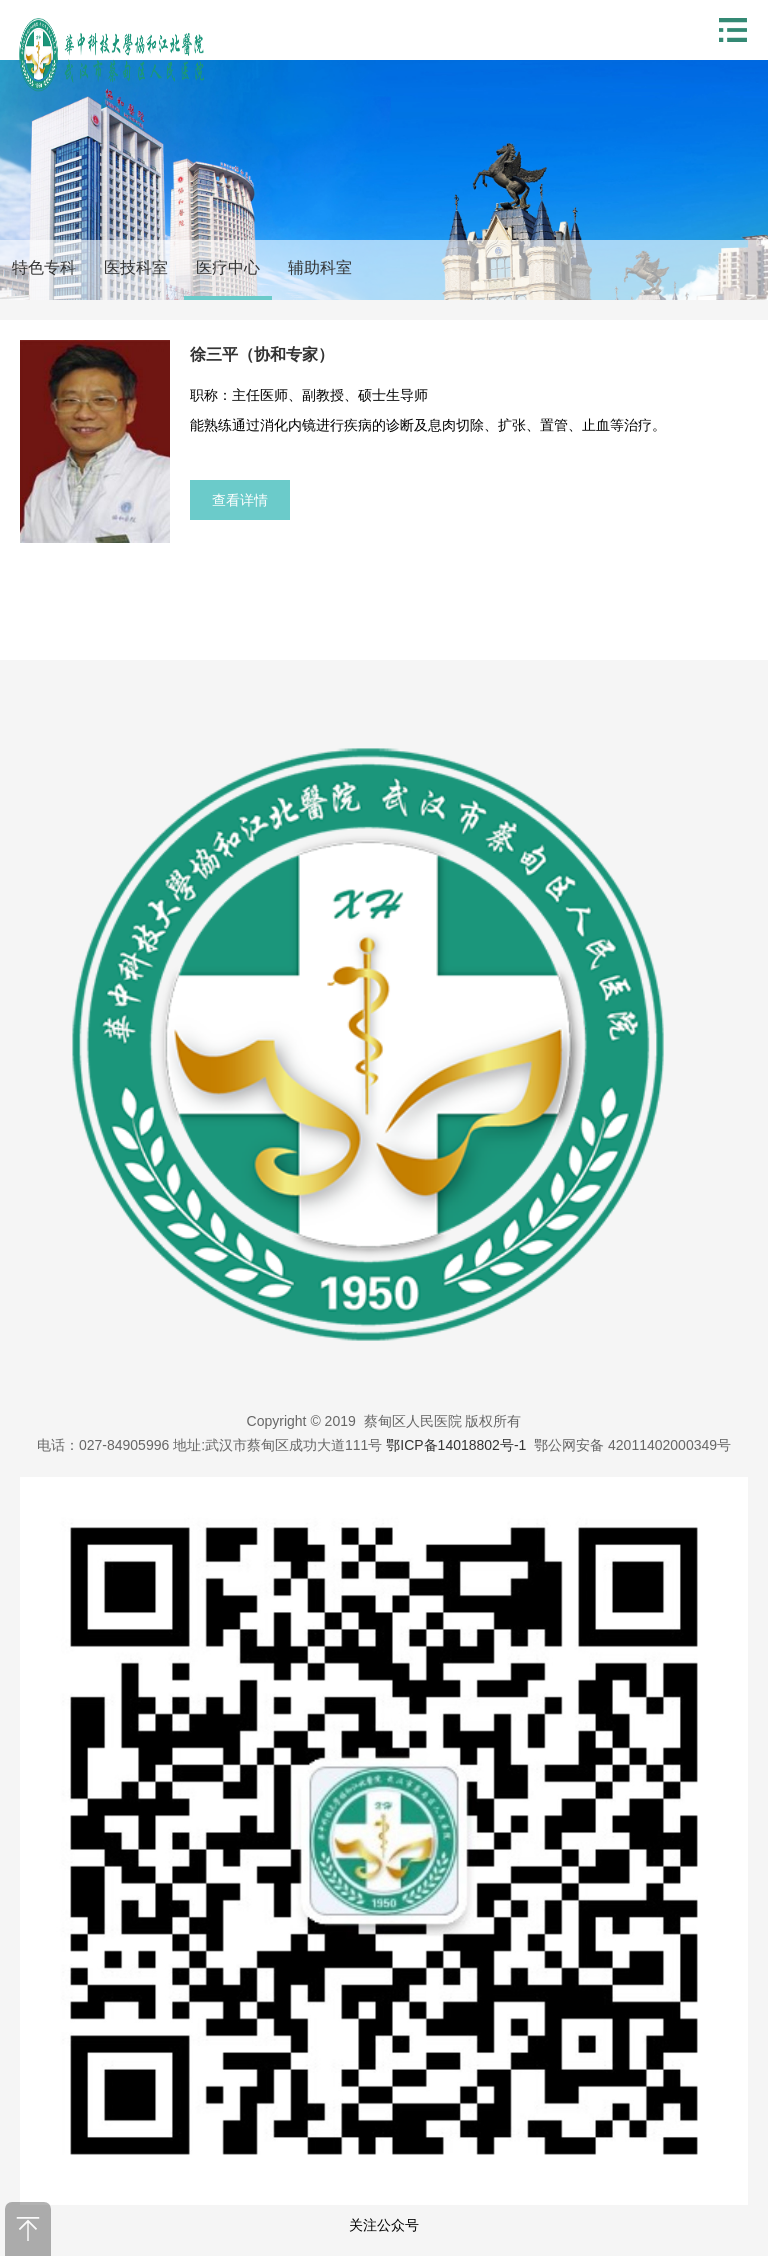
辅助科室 (320, 267)
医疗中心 (228, 267)
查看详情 (240, 500)
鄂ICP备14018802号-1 (456, 1445)
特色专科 (44, 267)
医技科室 (136, 267)
